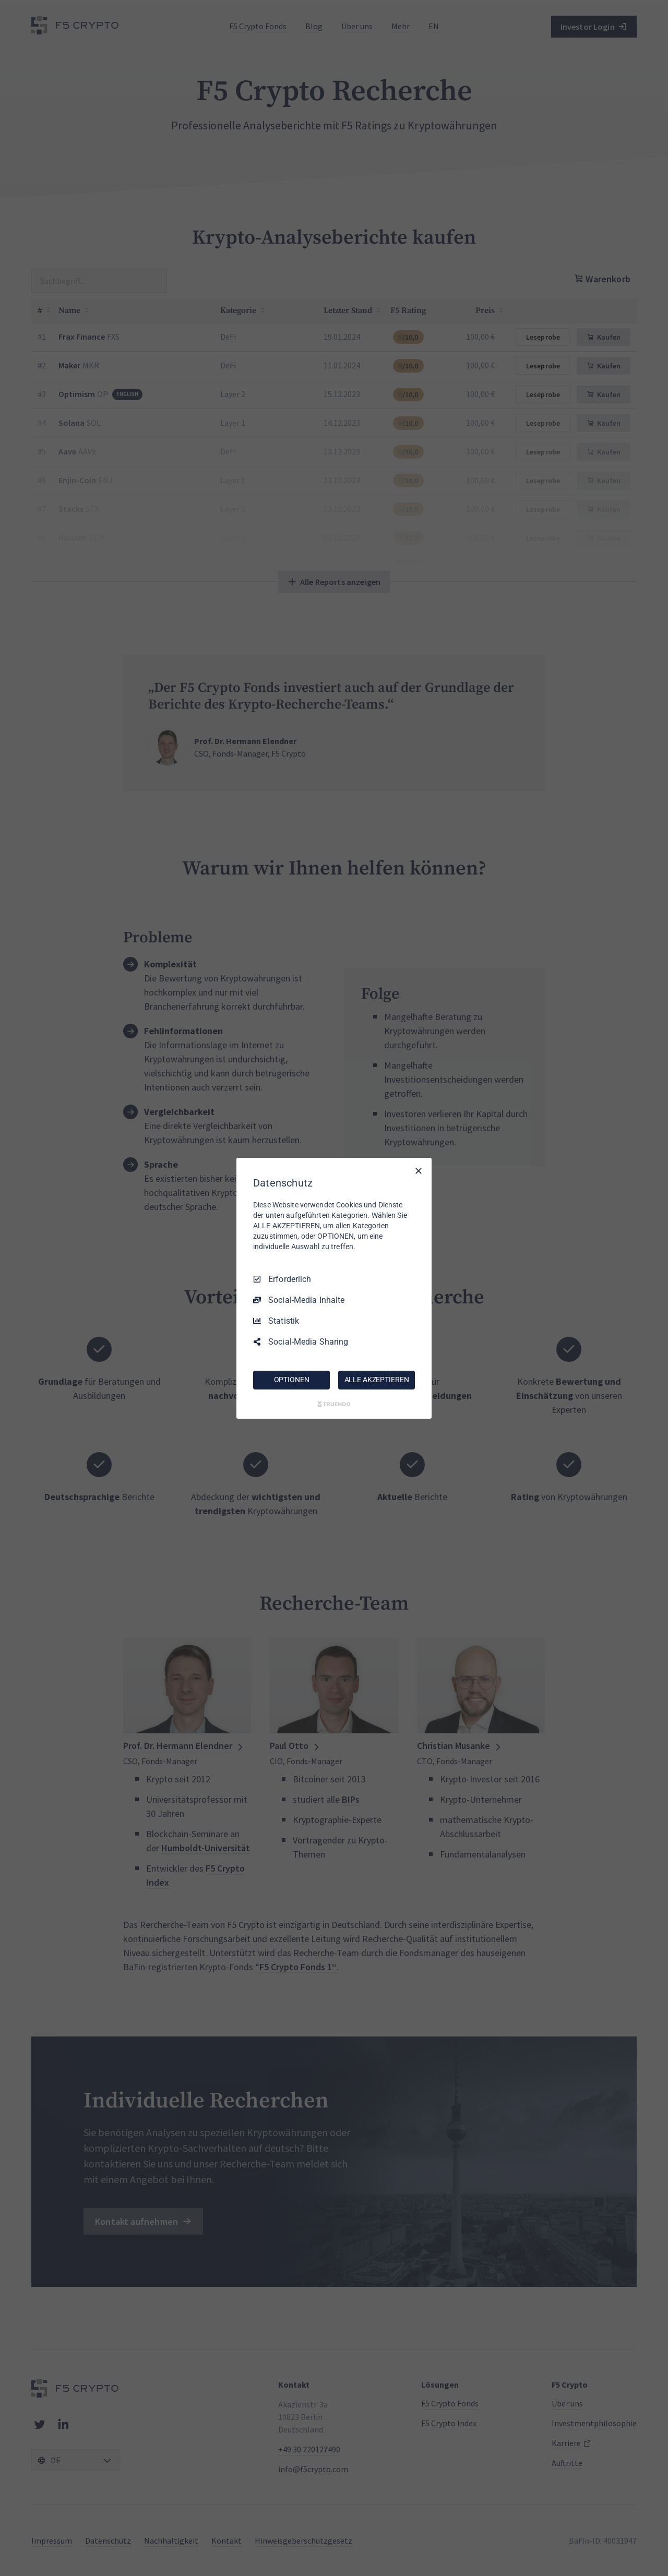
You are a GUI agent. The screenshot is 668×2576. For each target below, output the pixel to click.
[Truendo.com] (334, 1404)
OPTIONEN (291, 1379)
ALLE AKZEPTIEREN (376, 1379)
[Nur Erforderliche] (418, 1170)
